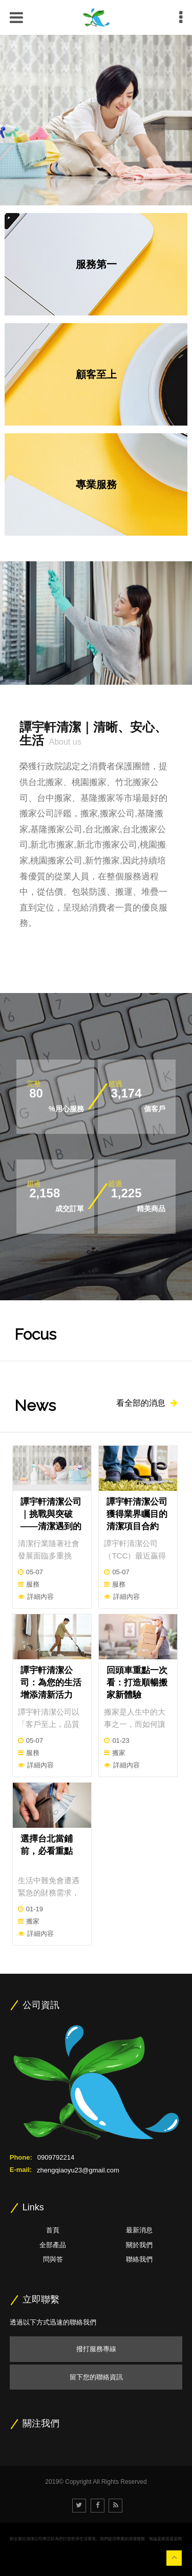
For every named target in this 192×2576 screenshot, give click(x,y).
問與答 (53, 2259)
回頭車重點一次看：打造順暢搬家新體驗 (136, 1682)
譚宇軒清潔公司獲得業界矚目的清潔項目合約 (136, 1514)
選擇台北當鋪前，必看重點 (46, 1845)
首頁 (52, 2230)
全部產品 (52, 2245)
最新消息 (139, 2230)
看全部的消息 (147, 1403)
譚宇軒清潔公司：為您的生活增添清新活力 (50, 1682)
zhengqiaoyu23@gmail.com (78, 2169)
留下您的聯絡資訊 (96, 2377)
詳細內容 (40, 1596)
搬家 (118, 1753)
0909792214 (55, 2157)
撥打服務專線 (96, 2349)
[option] (96, 119)
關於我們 (139, 2245)
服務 (32, 1584)
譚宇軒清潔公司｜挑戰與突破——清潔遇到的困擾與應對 (50, 1520)
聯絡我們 (139, 2259)
